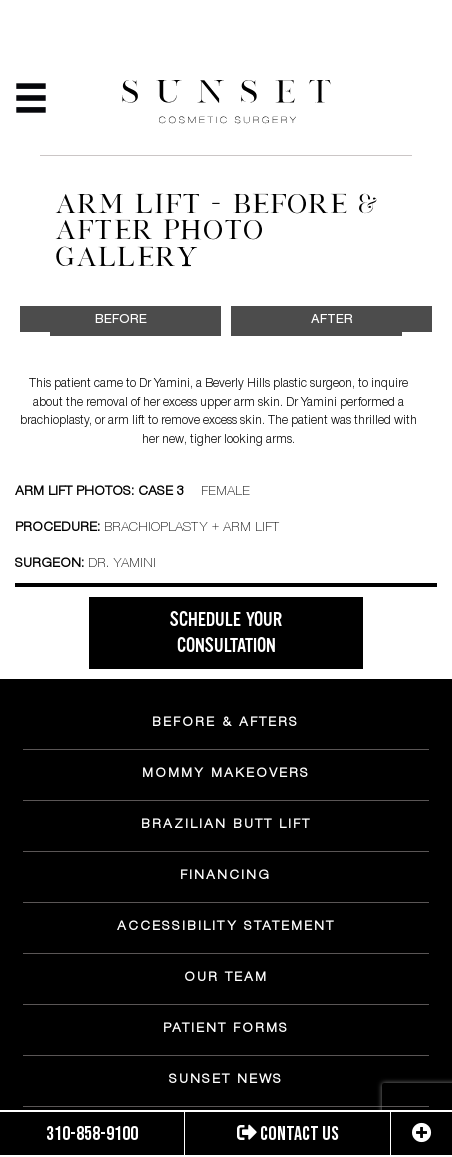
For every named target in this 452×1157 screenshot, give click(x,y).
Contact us (288, 1134)
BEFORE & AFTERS (225, 724)
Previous (32, 356)
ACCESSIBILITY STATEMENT (226, 928)
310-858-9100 (92, 1134)
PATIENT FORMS (226, 1030)
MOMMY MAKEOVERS (226, 775)
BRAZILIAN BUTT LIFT (226, 826)
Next (419, 356)
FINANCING (225, 877)
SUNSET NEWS (226, 1081)
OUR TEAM (226, 979)
